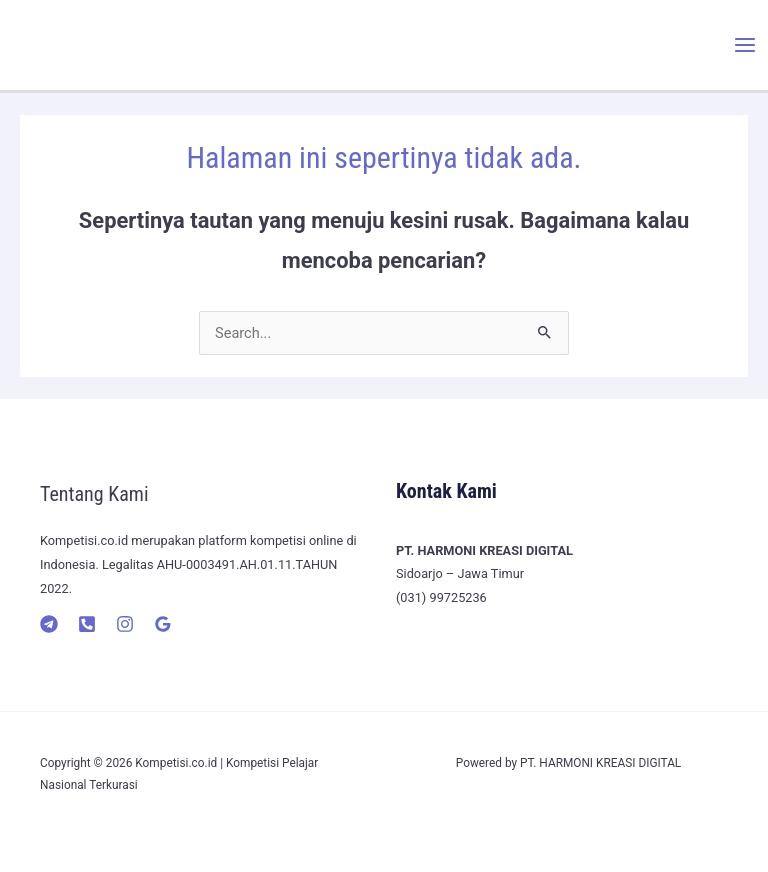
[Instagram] (125, 624)
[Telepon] (87, 624)
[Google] (163, 624)
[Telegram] (49, 624)
